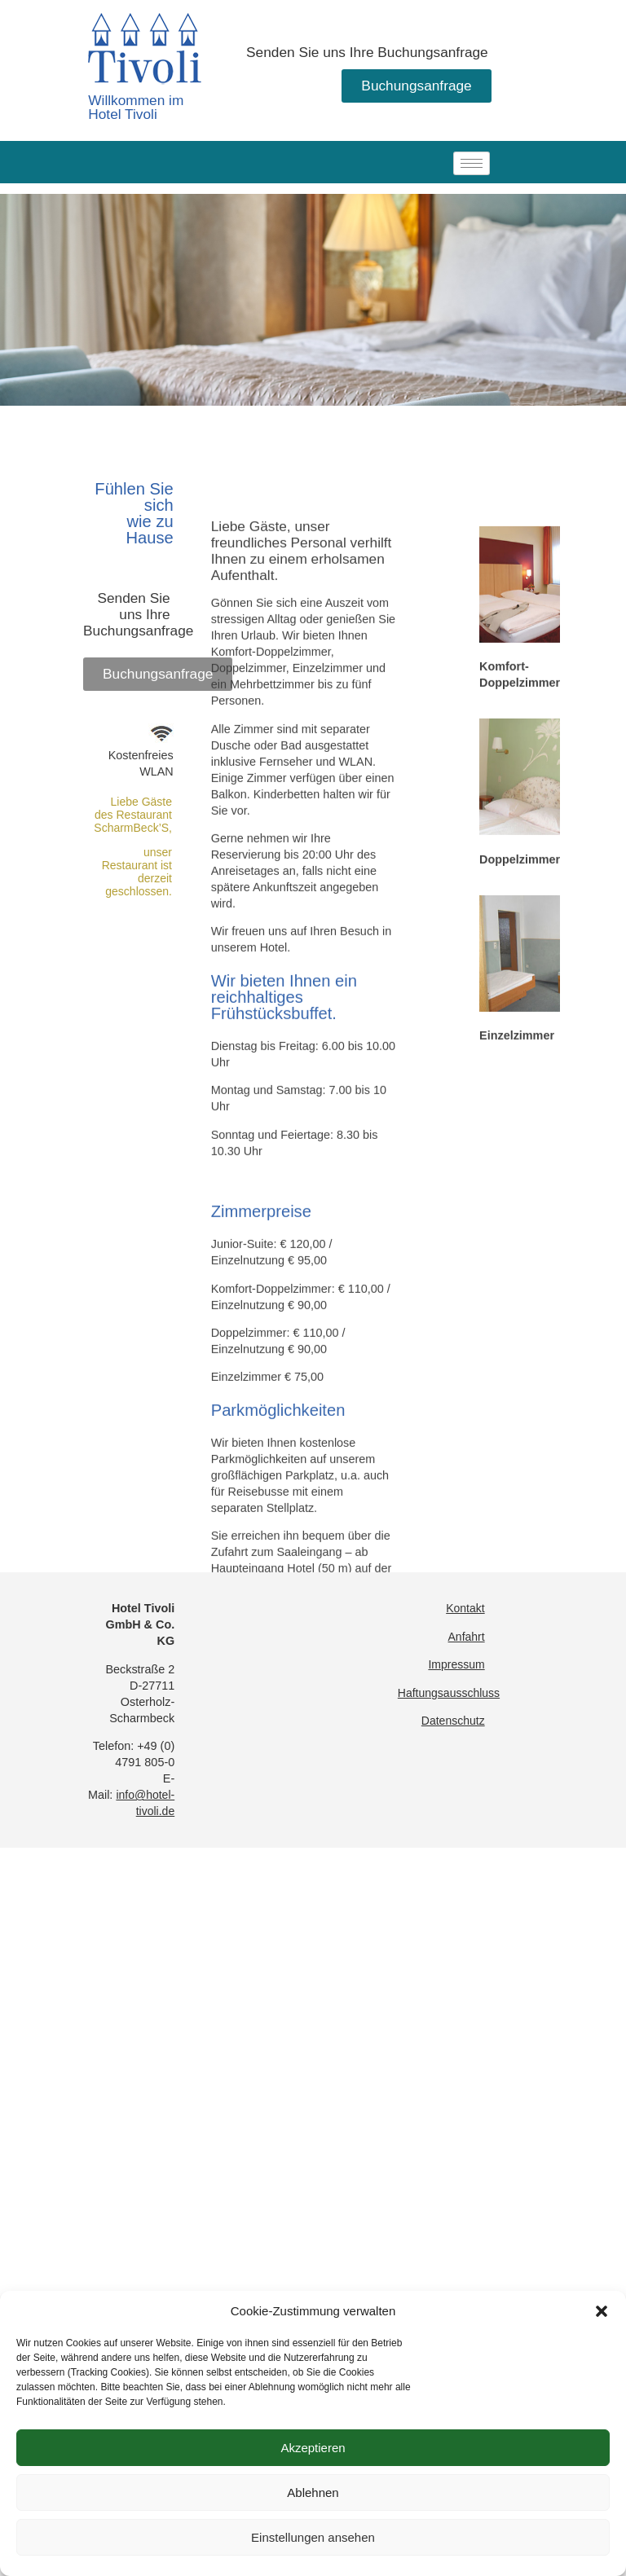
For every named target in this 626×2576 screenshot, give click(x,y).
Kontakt (465, 1608)
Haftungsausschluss (449, 1692)
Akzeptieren (312, 2448)
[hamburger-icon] (471, 163)
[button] (601, 2311)
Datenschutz (453, 1720)
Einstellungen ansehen (313, 2537)
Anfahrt (466, 1636)
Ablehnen (312, 2492)
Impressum (456, 1664)
